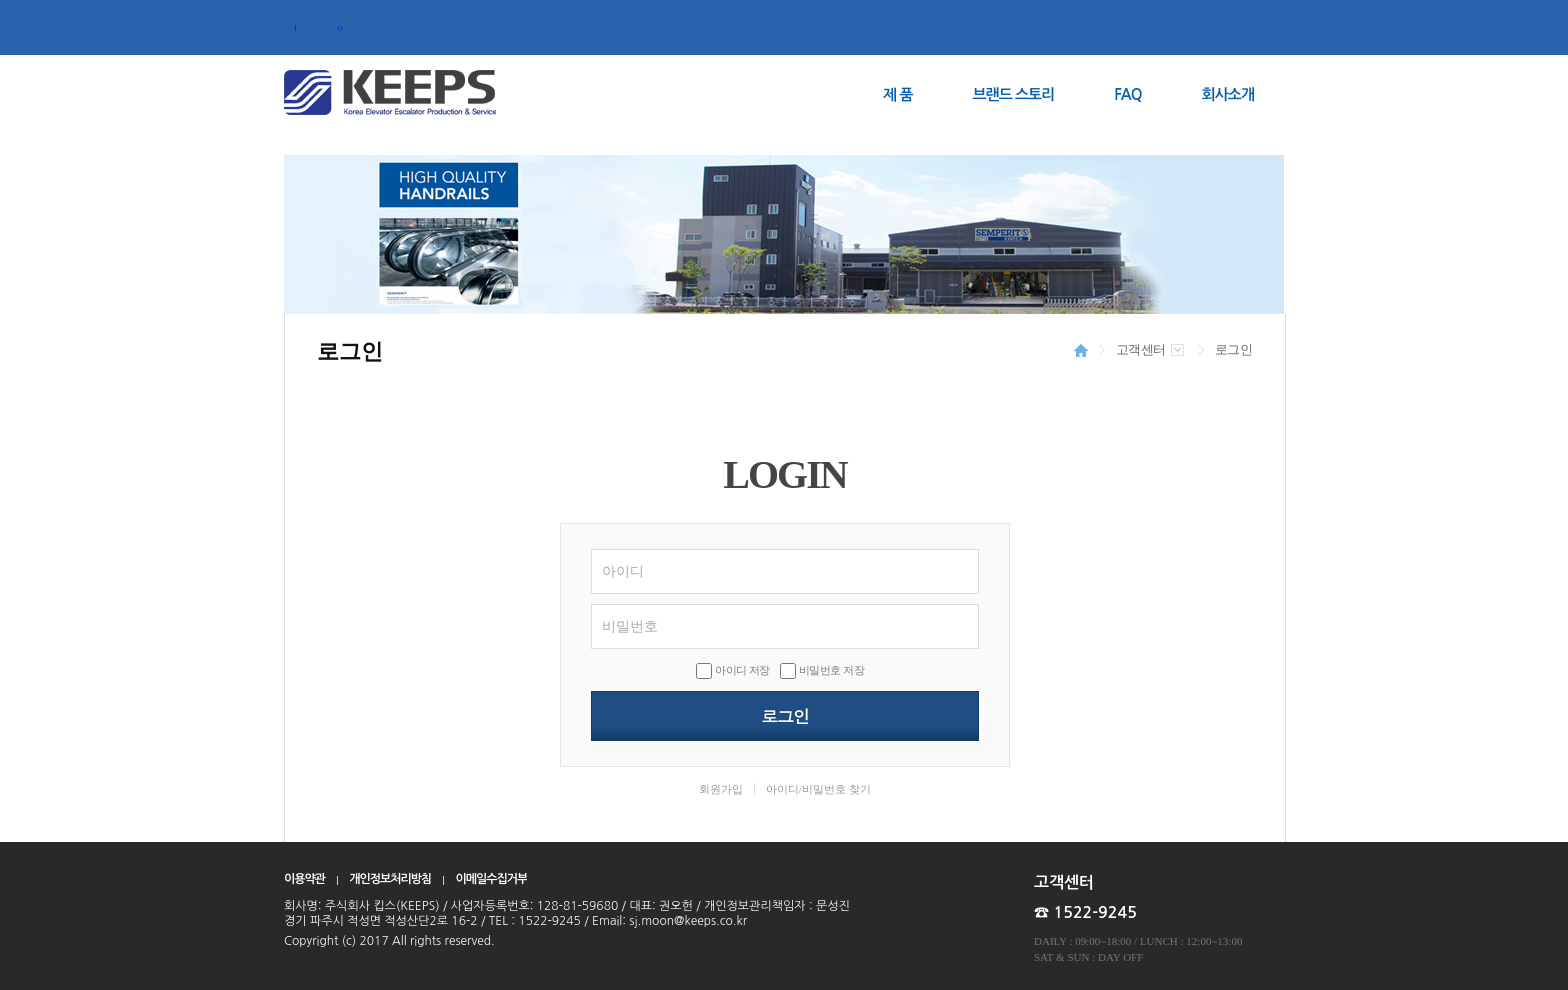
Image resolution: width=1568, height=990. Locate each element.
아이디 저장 (742, 670)
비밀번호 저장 (831, 670)
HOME (1081, 350)
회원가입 (721, 789)
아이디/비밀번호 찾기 (818, 789)
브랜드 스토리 (1014, 94)
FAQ (1127, 94)
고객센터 (1141, 349)
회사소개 (1228, 94)
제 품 (897, 94)
